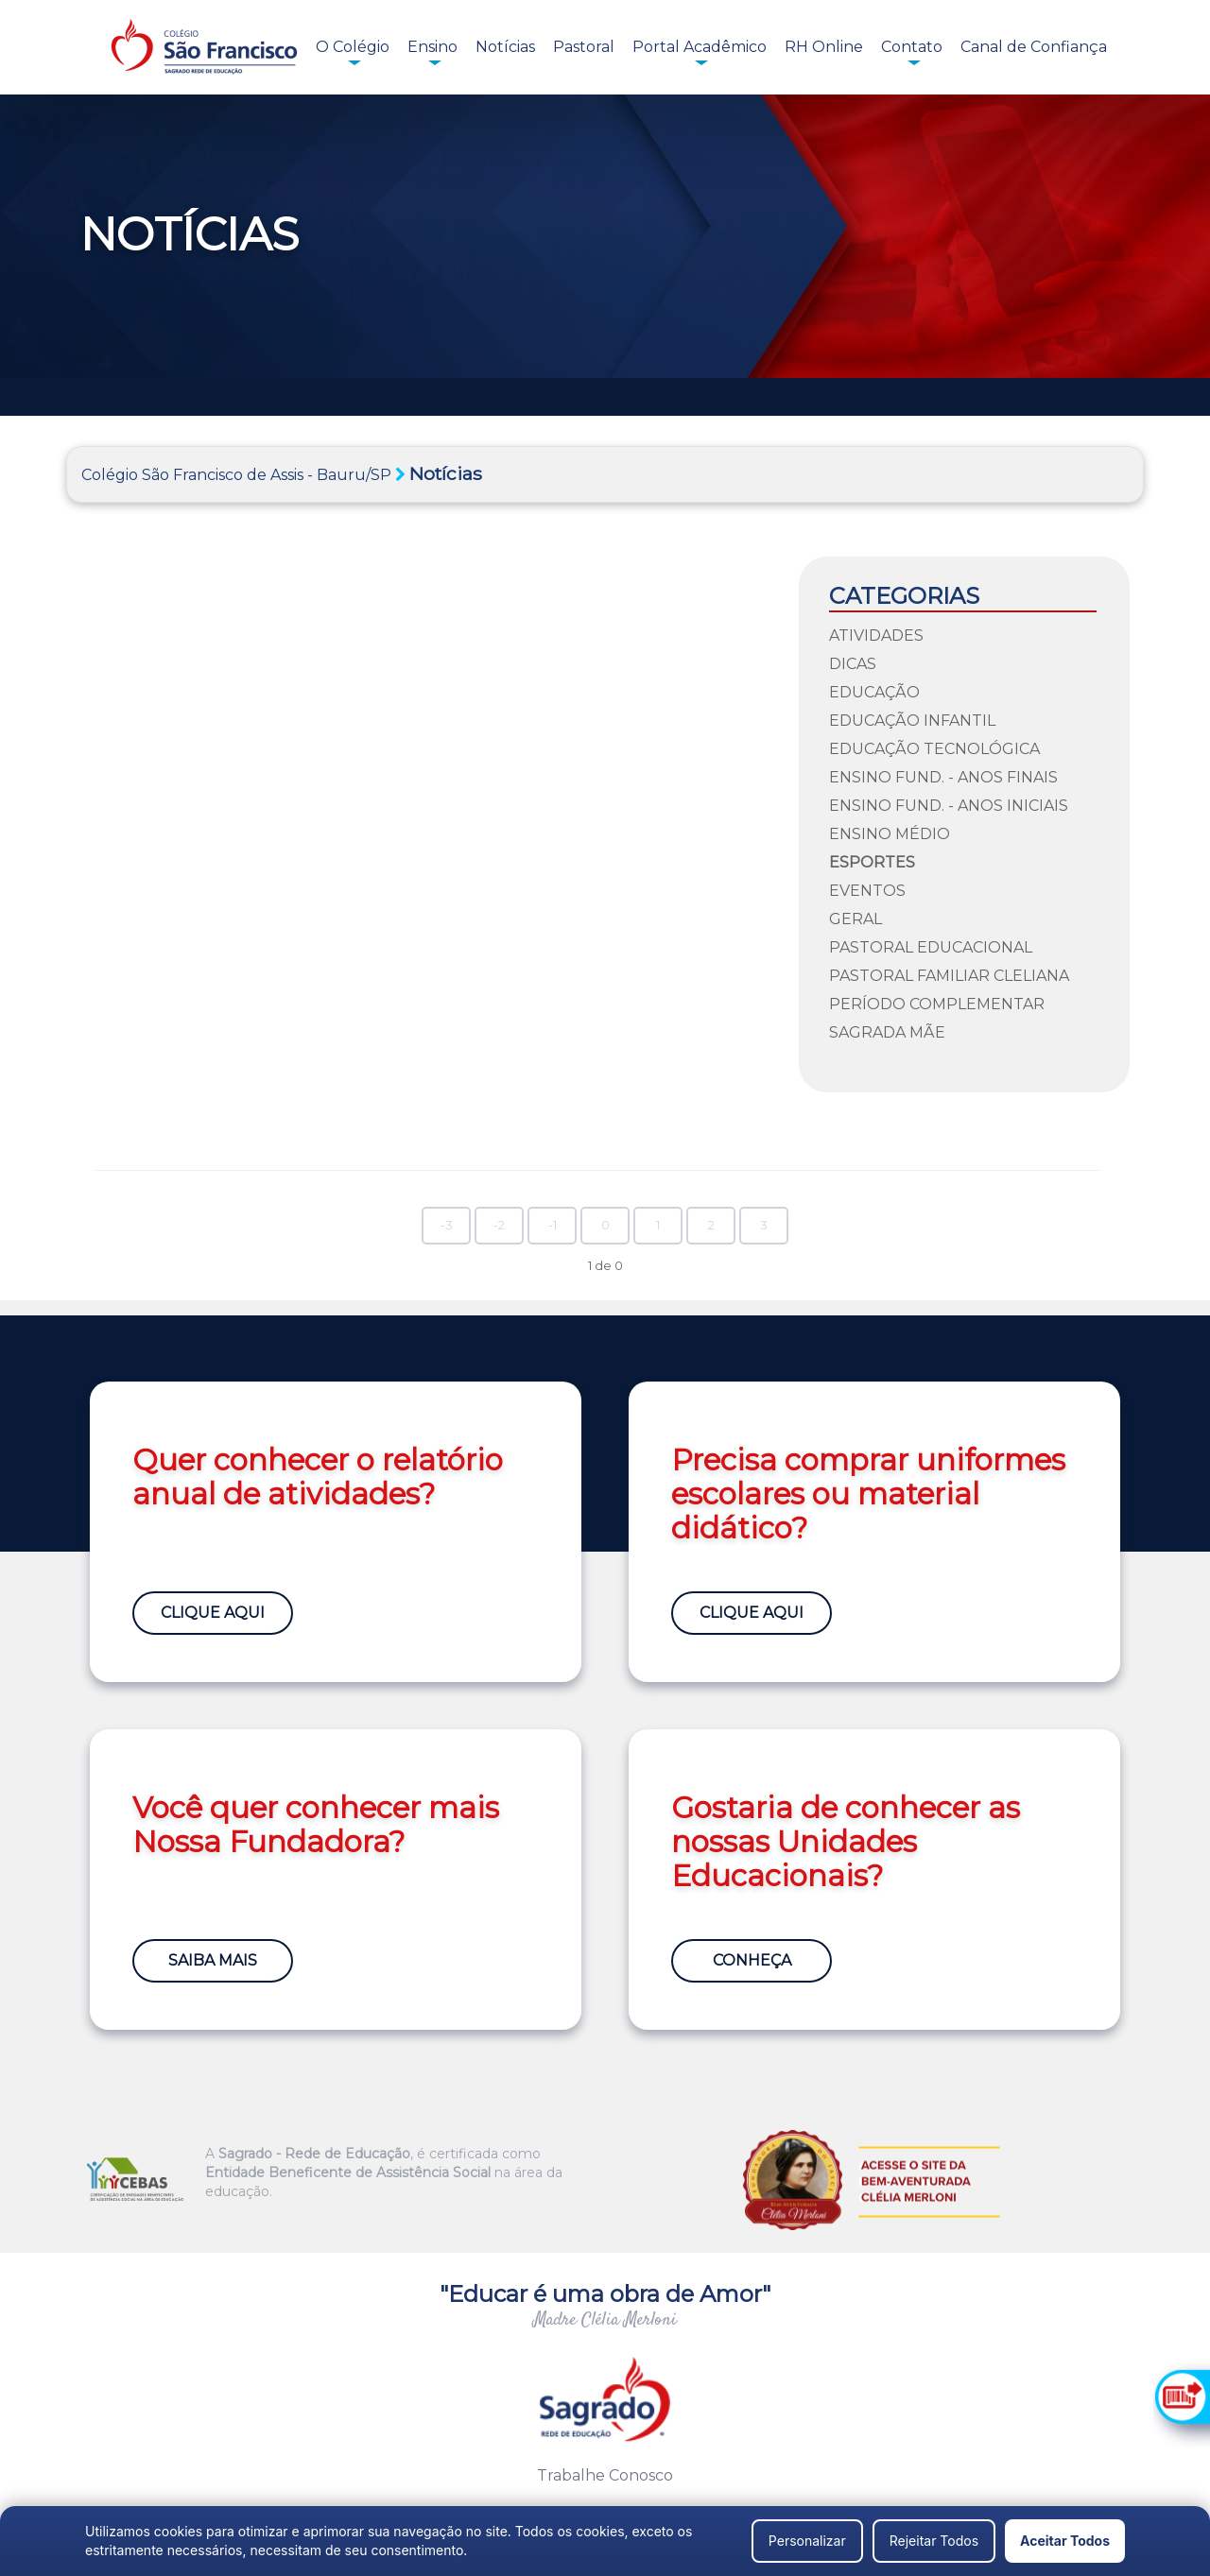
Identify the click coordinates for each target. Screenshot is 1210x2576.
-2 (499, 1225)
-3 (447, 1225)
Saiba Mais (212, 1960)
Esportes (872, 862)
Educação (874, 692)
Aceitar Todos (1065, 2541)
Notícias (505, 47)
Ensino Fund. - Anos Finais (943, 777)
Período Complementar (937, 1004)
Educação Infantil (912, 721)
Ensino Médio (889, 834)
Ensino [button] (432, 47)
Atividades (876, 635)
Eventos (867, 891)
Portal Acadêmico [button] (699, 47)
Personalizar (807, 2541)
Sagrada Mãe (887, 1032)
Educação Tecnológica (934, 749)
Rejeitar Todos (934, 2541)
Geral (855, 919)
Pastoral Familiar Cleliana (949, 976)
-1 (552, 1225)
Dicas (852, 664)
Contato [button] (911, 47)
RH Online (824, 47)
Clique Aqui (213, 1613)
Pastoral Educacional (930, 947)
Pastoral (583, 47)
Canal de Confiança (1033, 47)
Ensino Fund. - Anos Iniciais (948, 806)
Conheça (752, 1960)
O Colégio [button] (352, 47)
